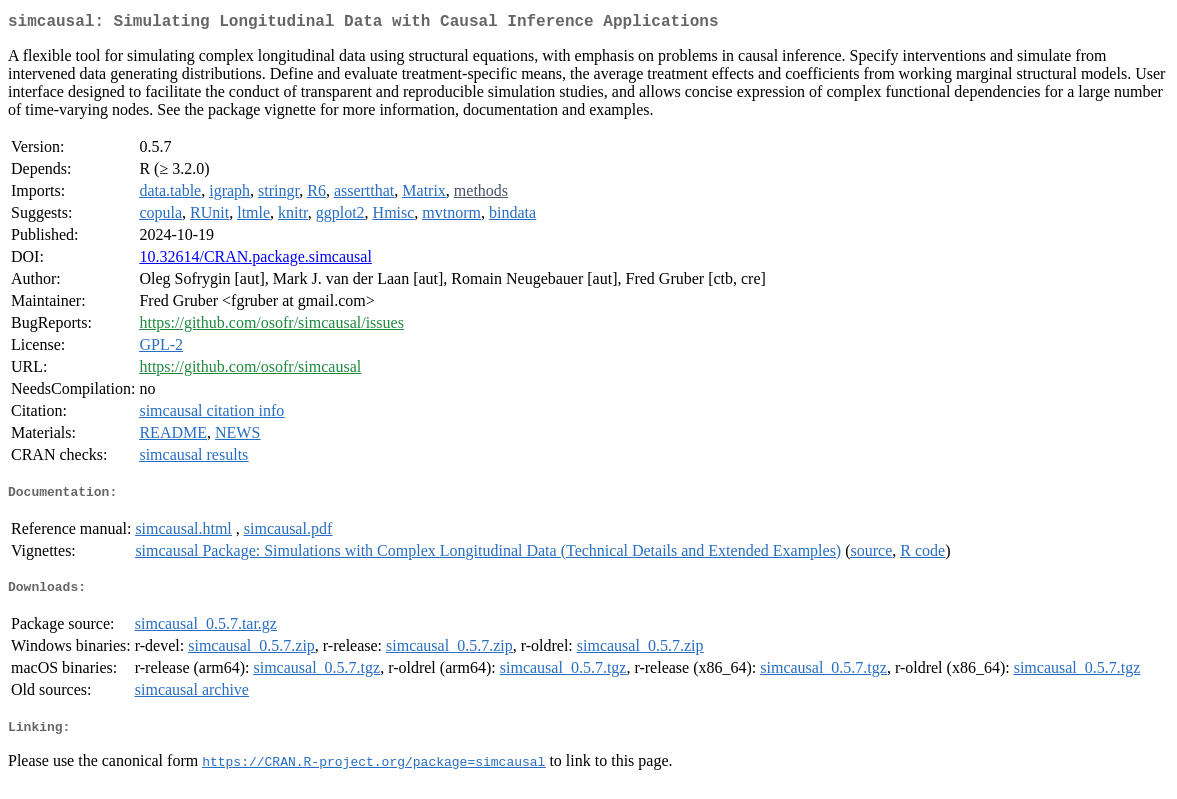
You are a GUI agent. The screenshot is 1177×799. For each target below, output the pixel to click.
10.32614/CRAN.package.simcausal (255, 260)
